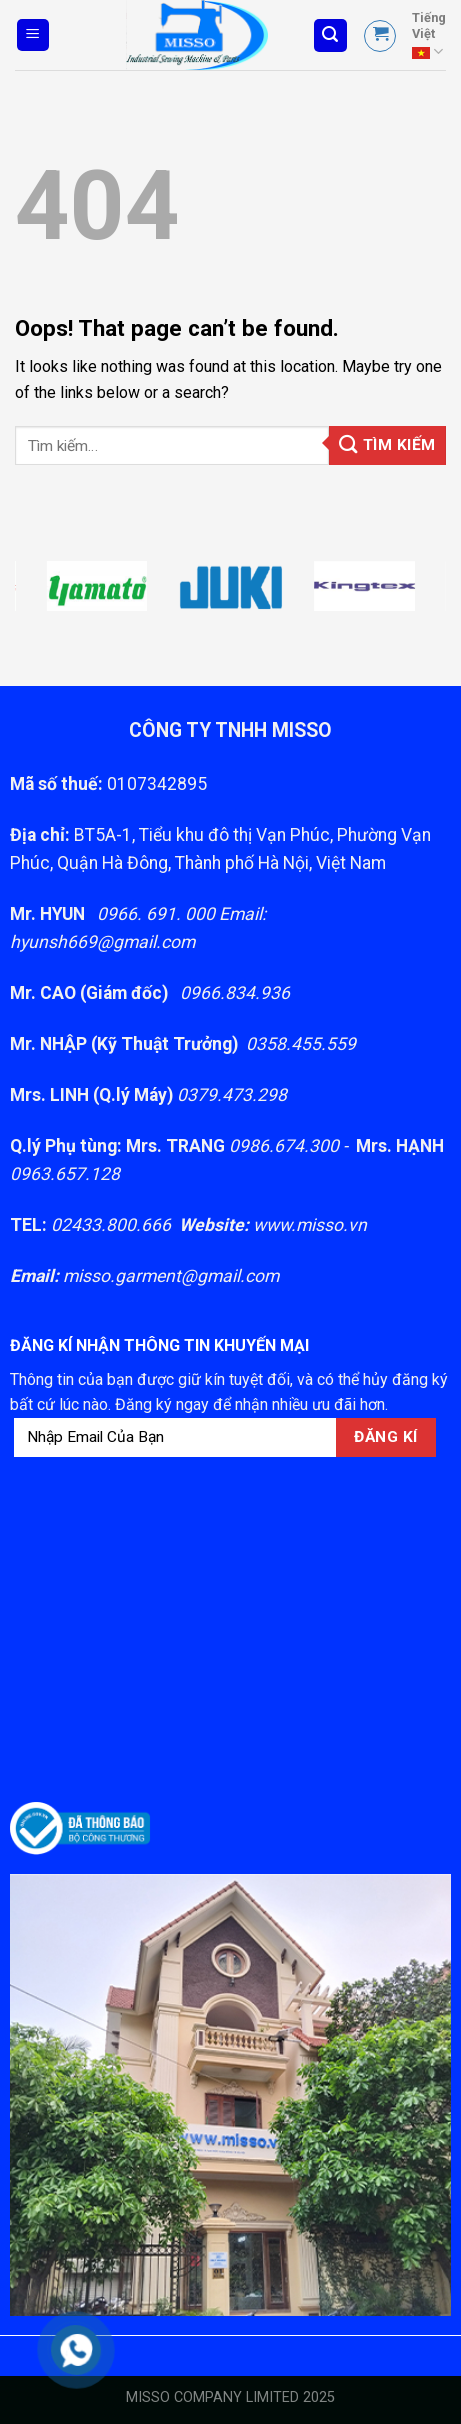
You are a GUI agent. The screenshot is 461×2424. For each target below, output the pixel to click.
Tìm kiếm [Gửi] (387, 444)
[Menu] (33, 35)
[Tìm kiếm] (331, 35)
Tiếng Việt (429, 35)
